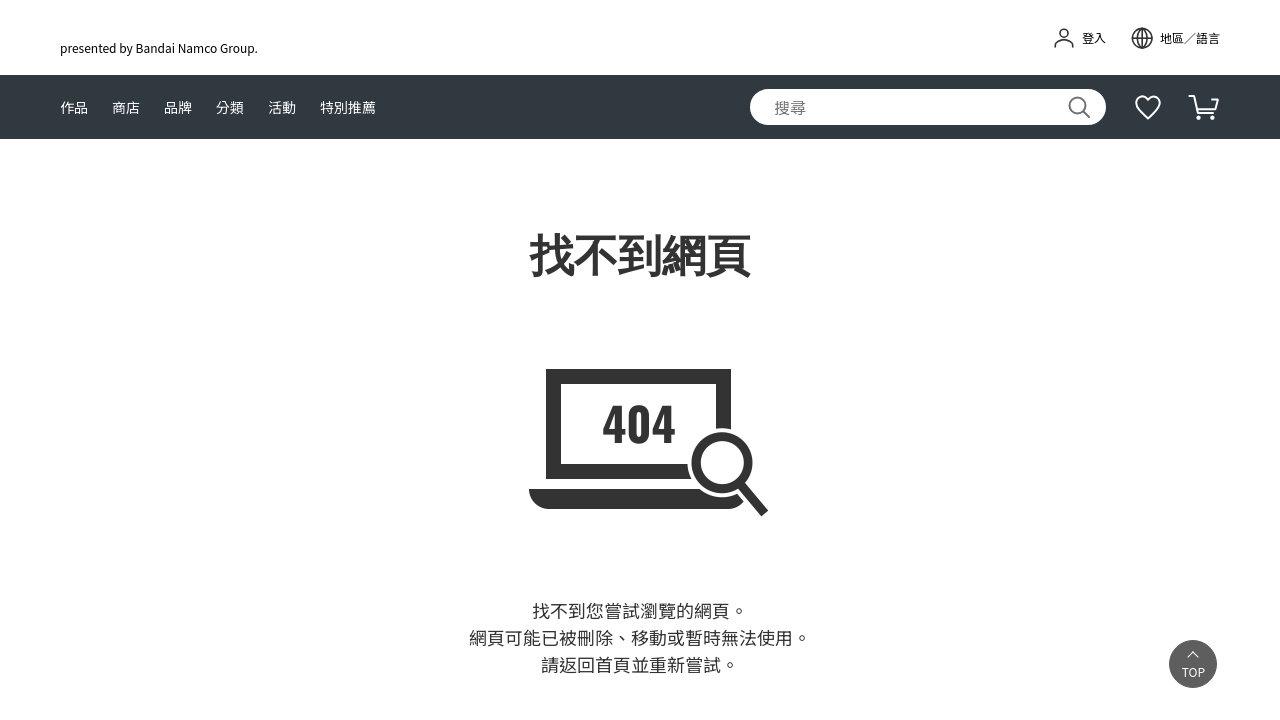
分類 (230, 107)
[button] (1192, 664)
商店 (126, 107)
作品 (74, 107)
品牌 (178, 107)
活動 (282, 107)
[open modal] (1175, 38)
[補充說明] (1148, 107)
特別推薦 (348, 107)
